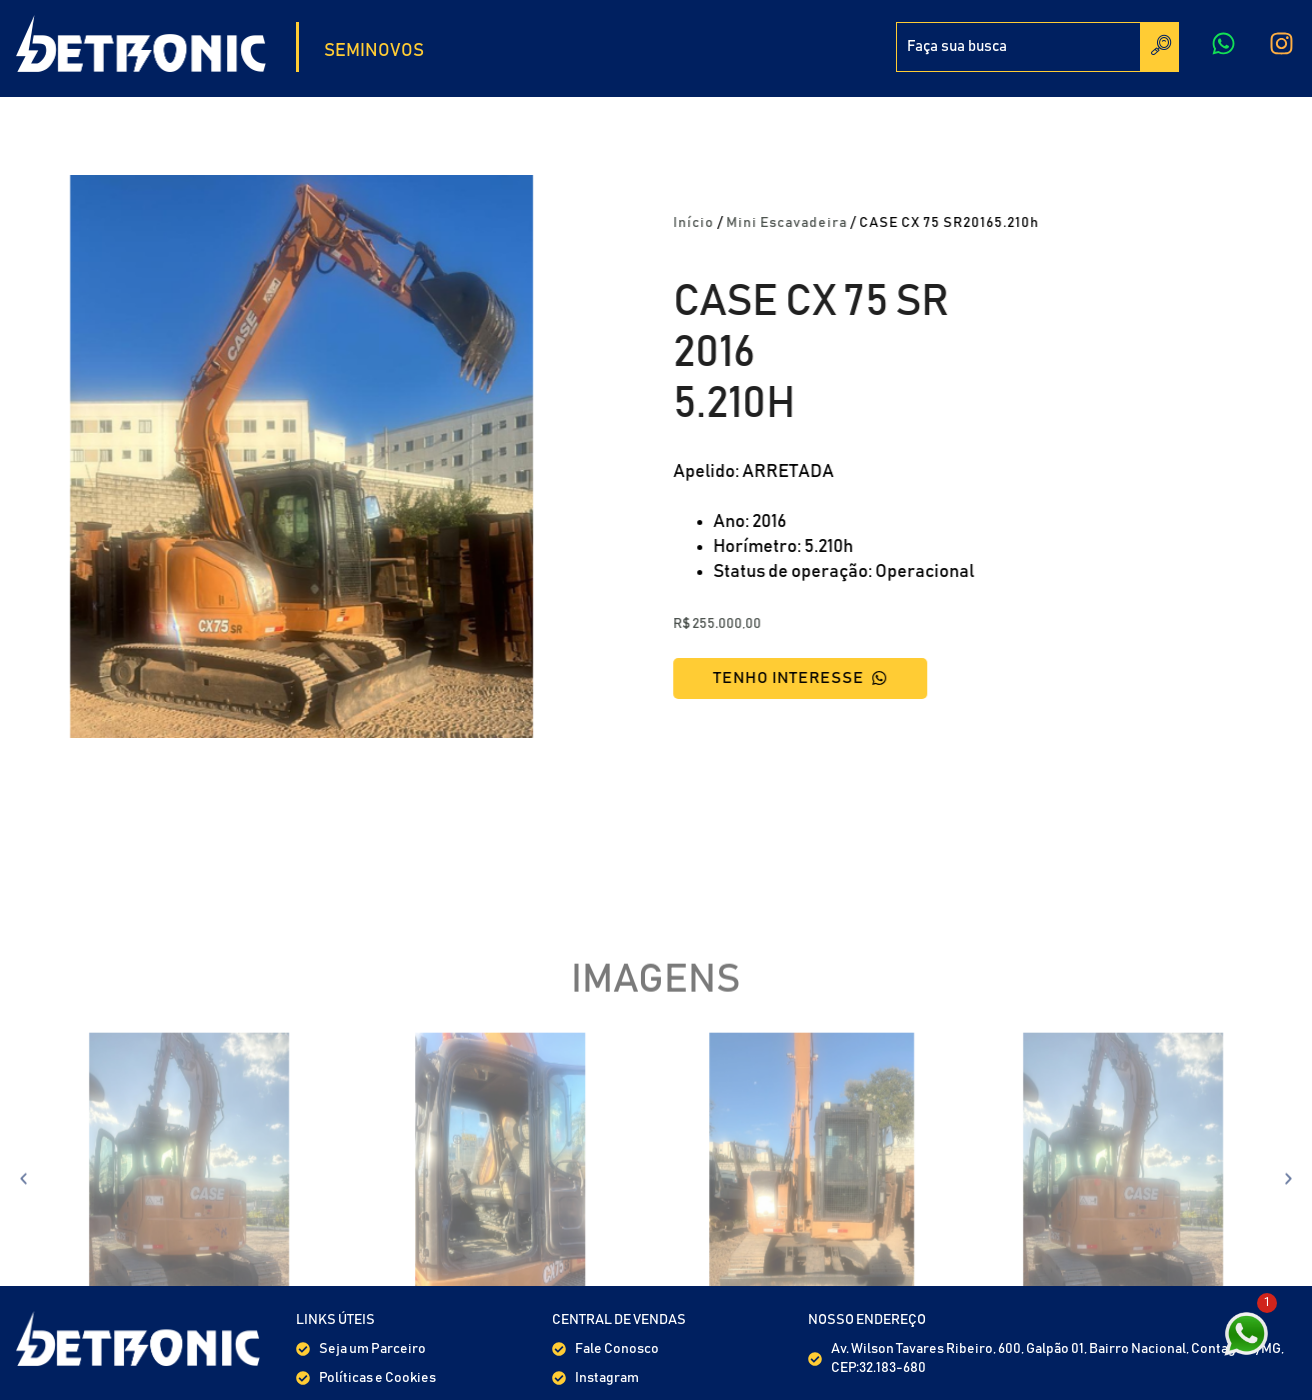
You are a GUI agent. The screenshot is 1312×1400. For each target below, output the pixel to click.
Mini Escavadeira (819, 223)
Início (726, 223)
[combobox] (1018, 47)
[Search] (1160, 47)
